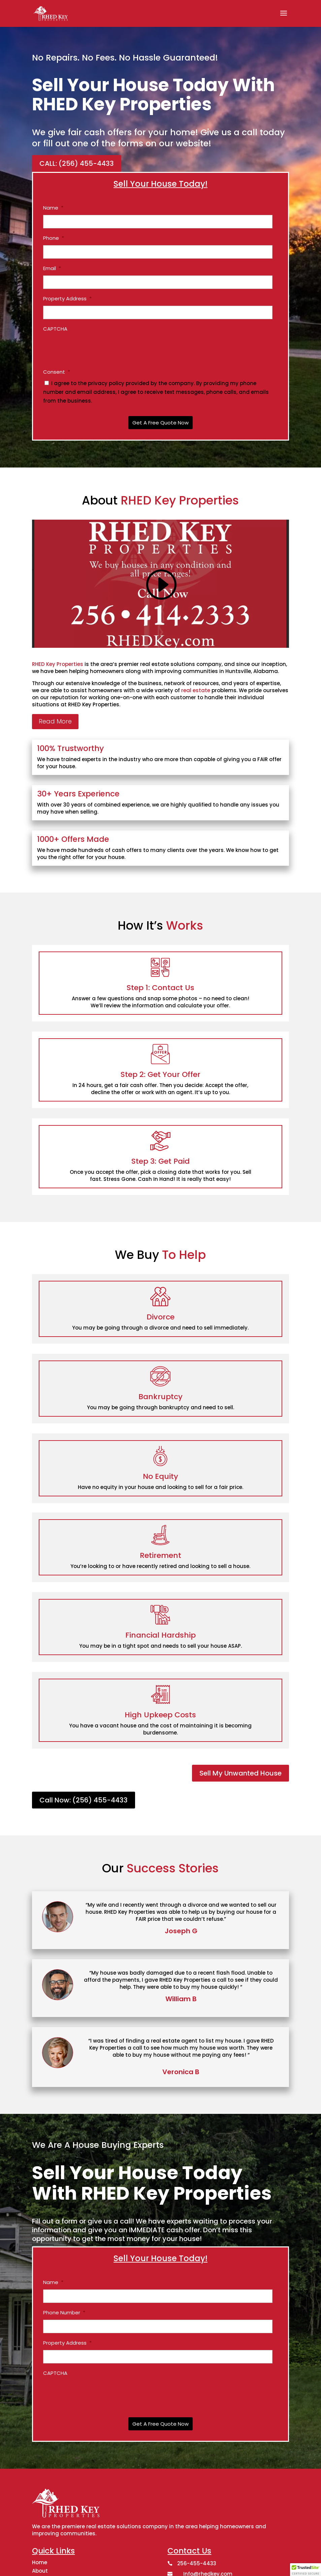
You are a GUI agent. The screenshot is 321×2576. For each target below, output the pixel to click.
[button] (305, 2569)
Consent (56, 372)
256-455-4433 (196, 2563)
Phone (53, 238)
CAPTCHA (55, 329)
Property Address (67, 298)
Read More (55, 721)
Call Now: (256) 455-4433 (83, 1800)
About (40, 2570)
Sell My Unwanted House (240, 1773)
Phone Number (64, 2312)
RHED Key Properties (57, 664)
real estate (195, 690)
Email (52, 268)
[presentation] (94, 349)
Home (39, 2562)
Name (53, 207)
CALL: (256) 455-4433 (76, 163)
